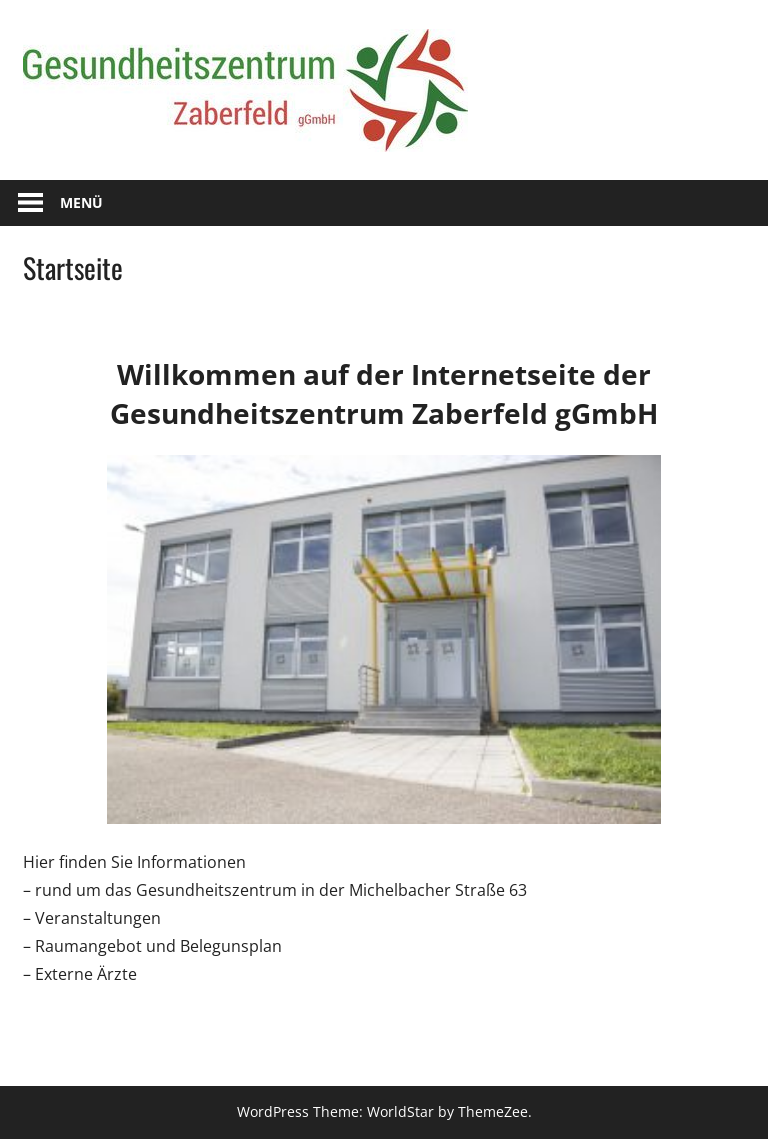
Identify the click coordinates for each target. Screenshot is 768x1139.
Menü (81, 202)
